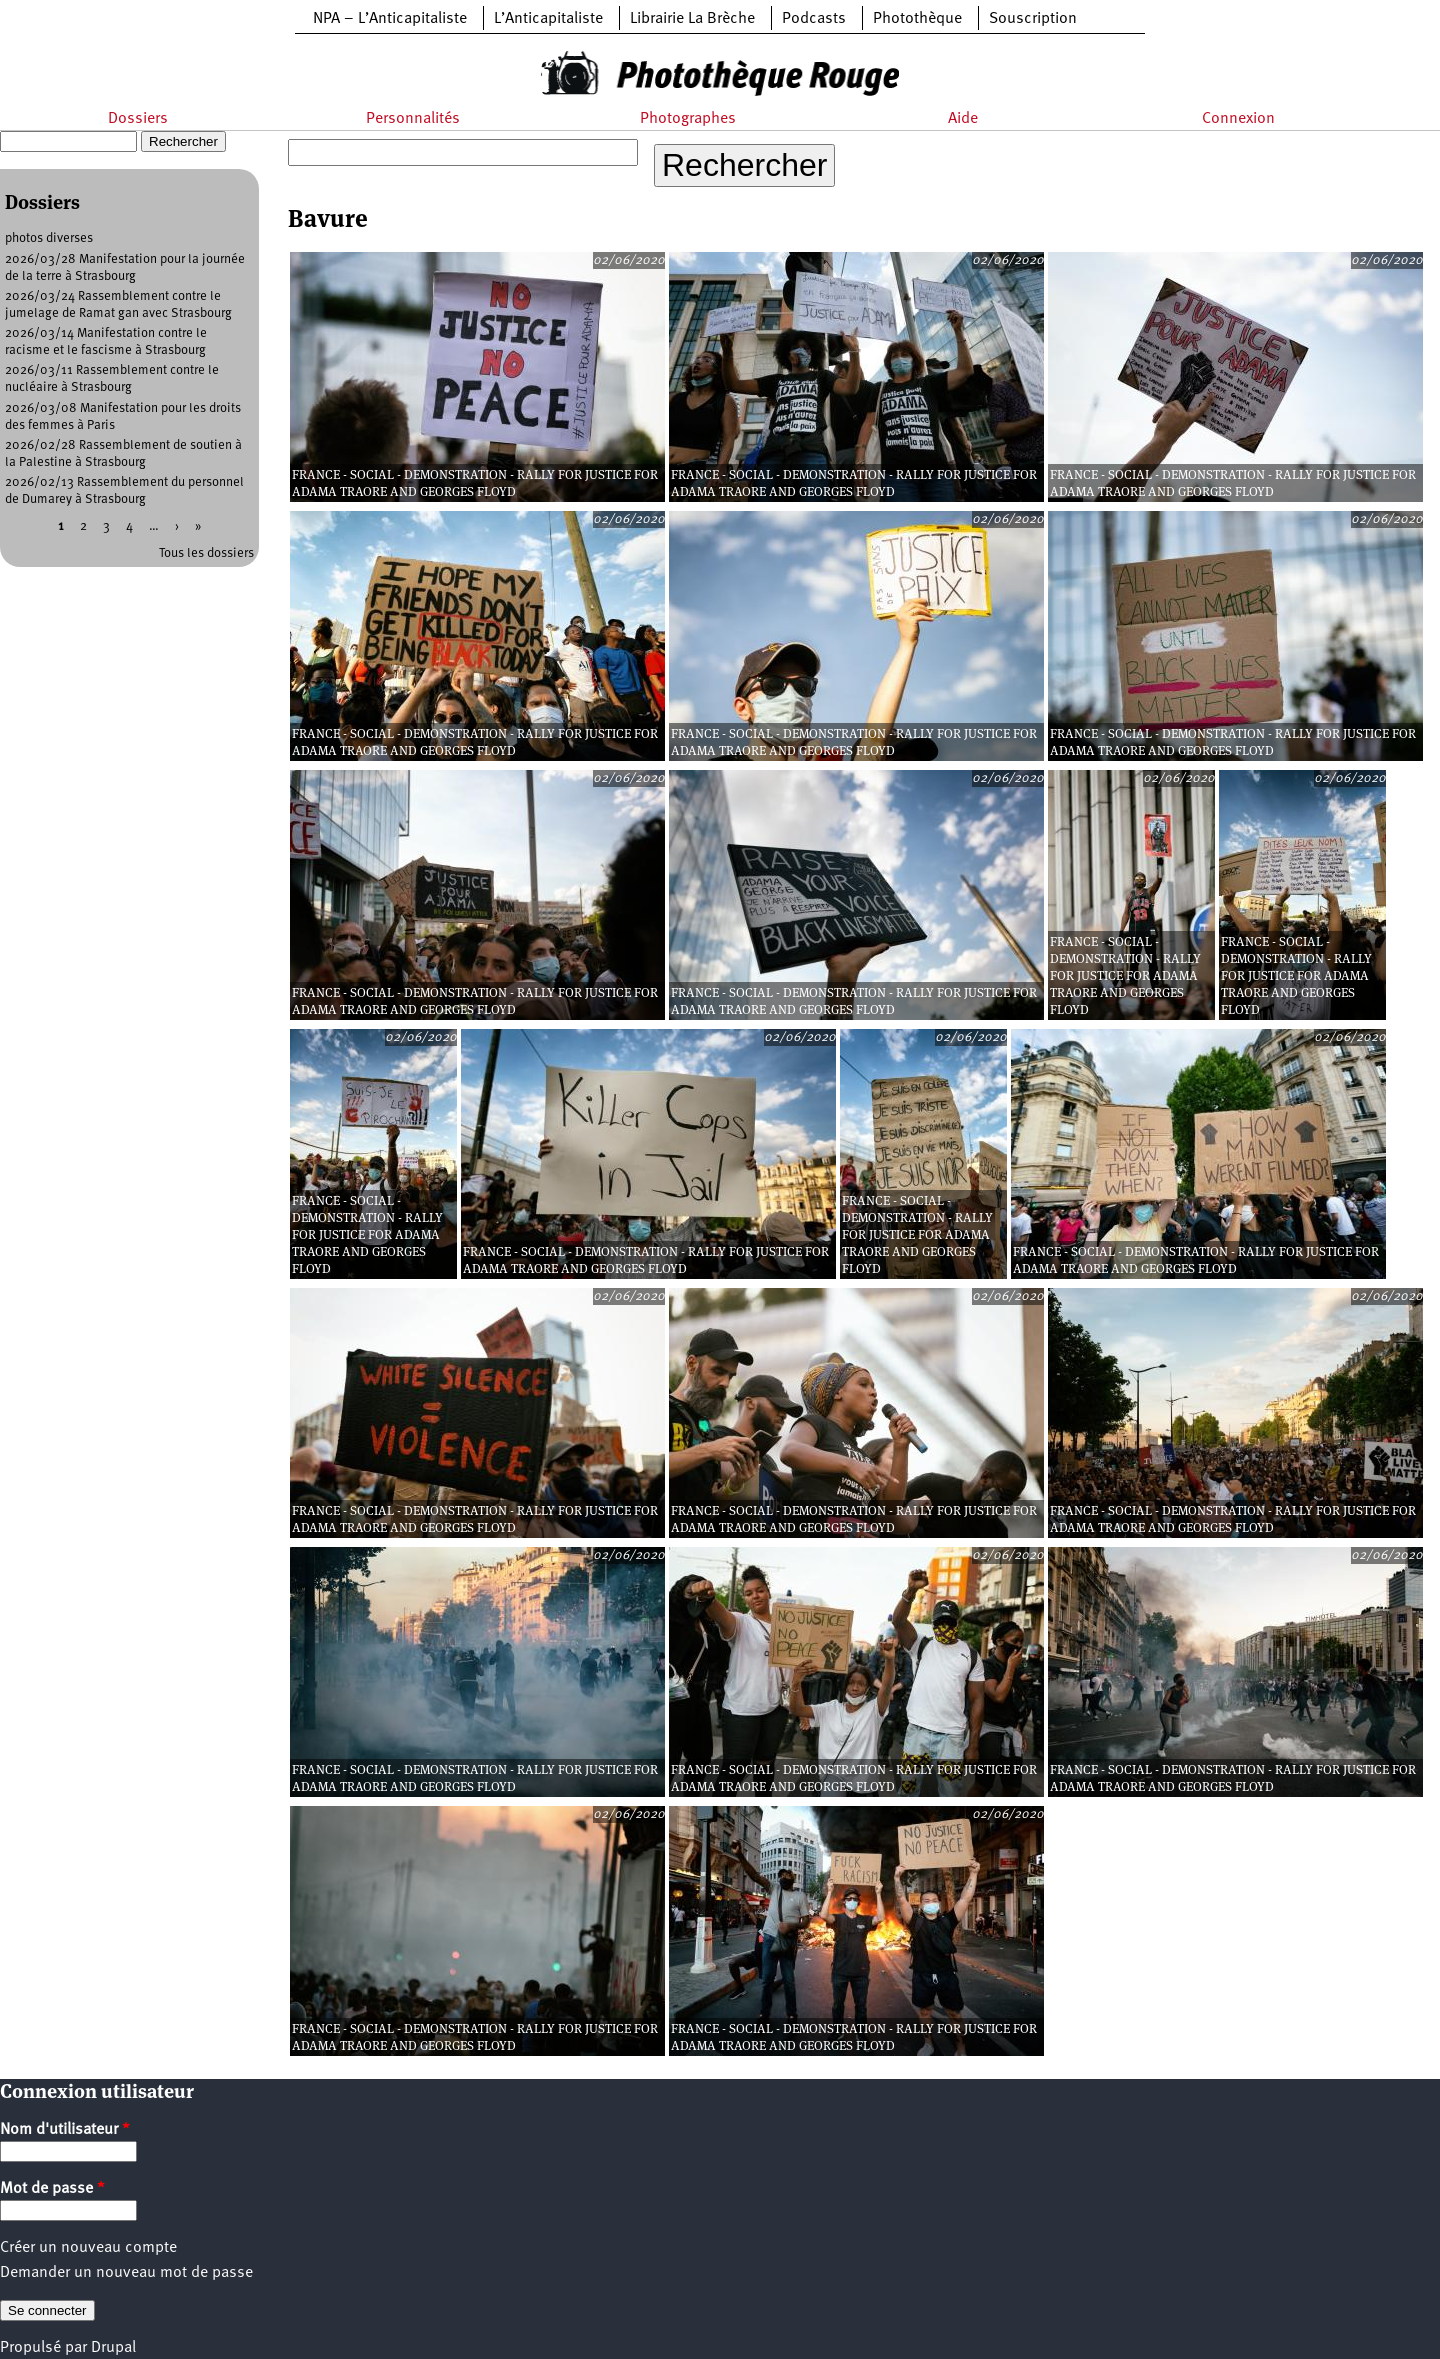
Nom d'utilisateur (65, 2130)
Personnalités (413, 119)
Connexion (1238, 119)
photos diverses (49, 238)
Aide (963, 119)
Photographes (688, 119)
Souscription (1033, 19)
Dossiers (138, 119)
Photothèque (917, 19)
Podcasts (814, 19)
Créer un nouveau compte (88, 2248)
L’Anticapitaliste (548, 19)
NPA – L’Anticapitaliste (390, 19)
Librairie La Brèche (692, 19)
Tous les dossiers (206, 553)
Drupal (113, 2348)
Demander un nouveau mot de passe (126, 2273)
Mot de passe (52, 2189)
